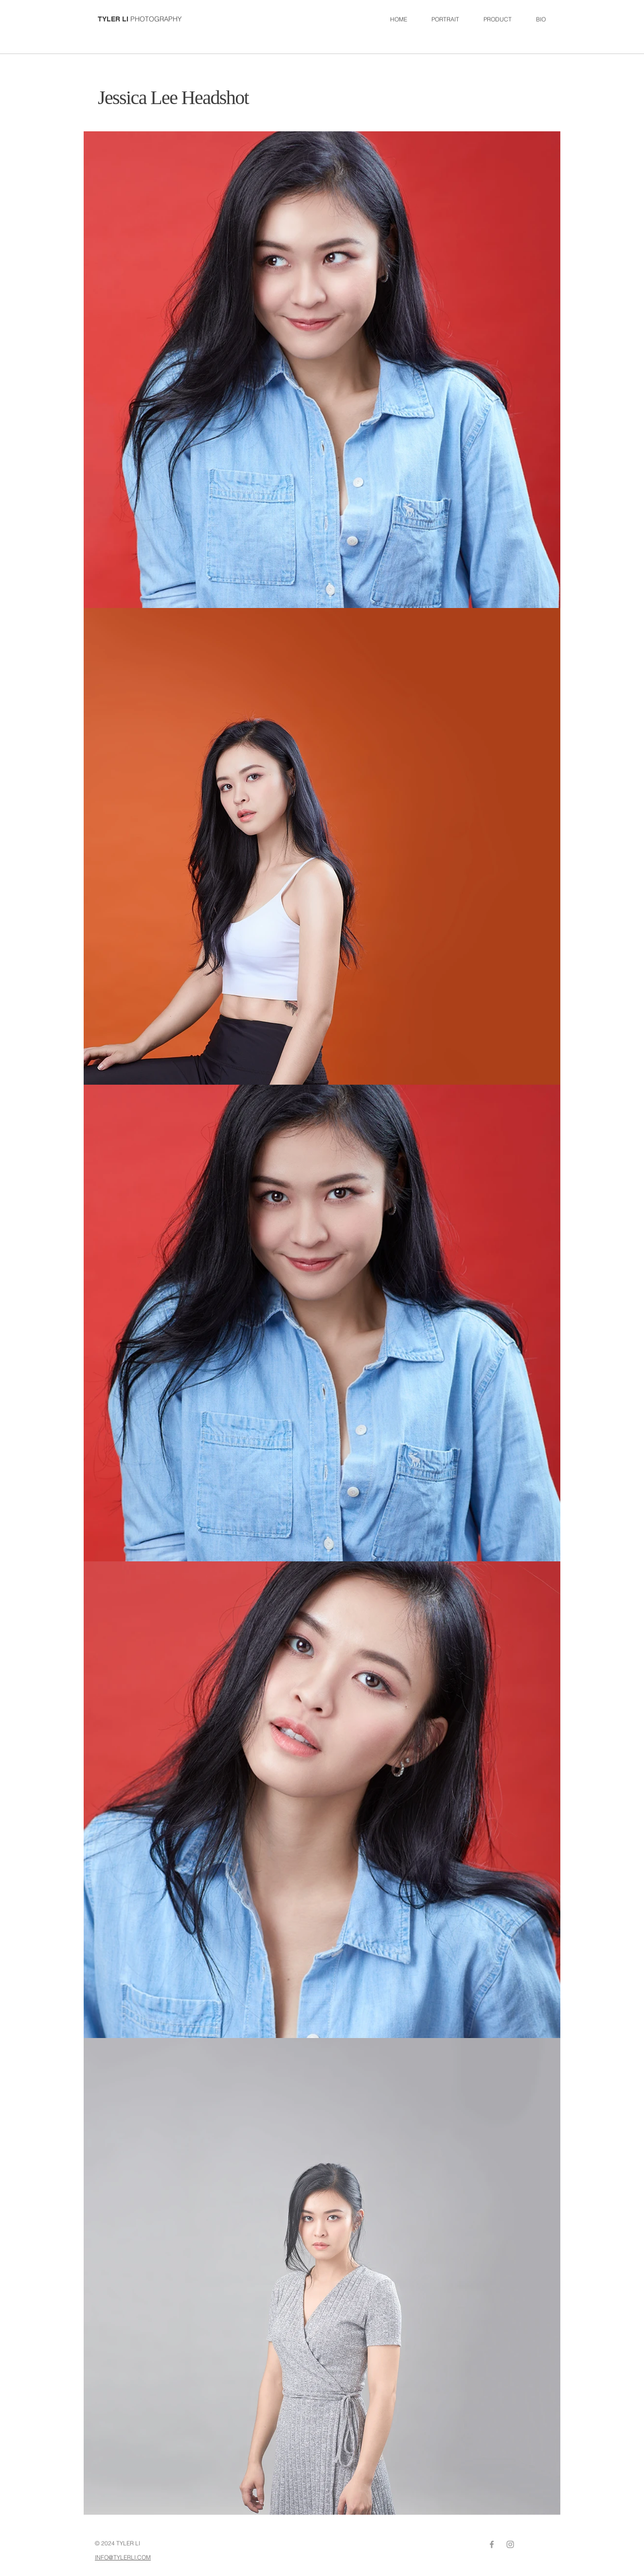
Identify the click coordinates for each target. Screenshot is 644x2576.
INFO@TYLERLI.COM (123, 2557)
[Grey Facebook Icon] (492, 2544)
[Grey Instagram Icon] (510, 2544)
